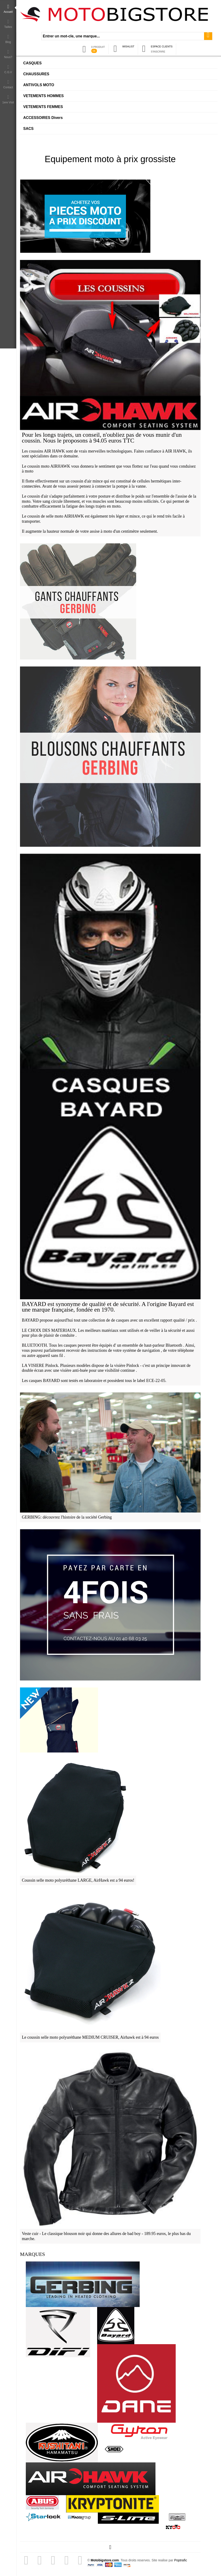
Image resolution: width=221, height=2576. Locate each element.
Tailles (8, 24)
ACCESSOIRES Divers (43, 118)
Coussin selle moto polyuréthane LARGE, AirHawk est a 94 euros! (78, 1880)
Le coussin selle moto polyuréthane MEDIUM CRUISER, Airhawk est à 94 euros (90, 2037)
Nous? (8, 54)
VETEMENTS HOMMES (43, 96)
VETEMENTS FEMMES (43, 107)
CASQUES (32, 63)
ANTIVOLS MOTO (38, 85)
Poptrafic (180, 2560)
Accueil (8, 9)
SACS (28, 129)
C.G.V (8, 69)
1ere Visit (8, 99)
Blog (8, 39)
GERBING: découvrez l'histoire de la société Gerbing (67, 1517)
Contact (8, 84)
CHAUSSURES (36, 74)
